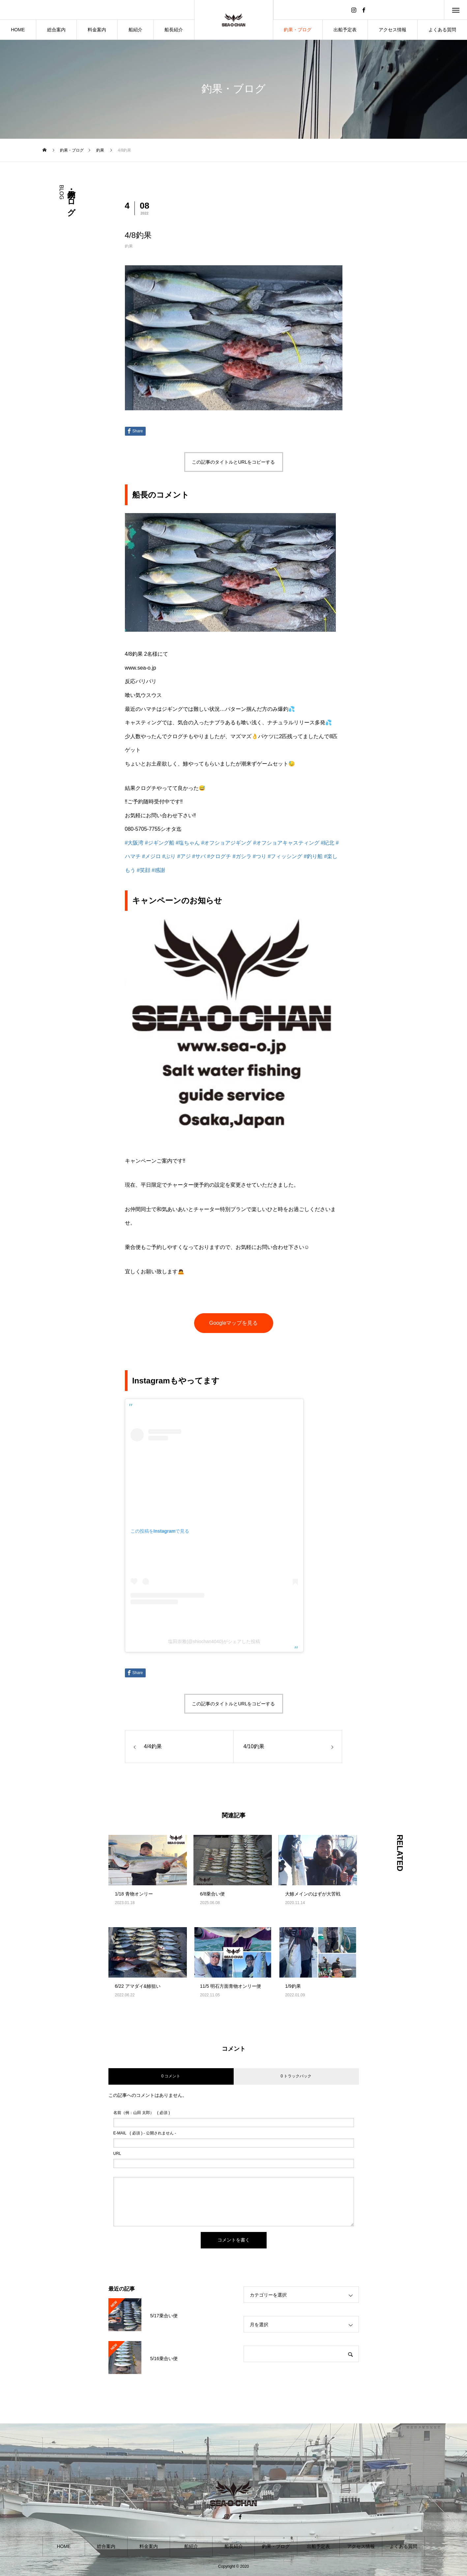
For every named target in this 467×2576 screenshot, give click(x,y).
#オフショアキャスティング (286, 843)
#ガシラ (242, 856)
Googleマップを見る (233, 1323)
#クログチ (219, 856)
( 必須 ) (141, 2113)
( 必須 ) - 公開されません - (144, 2133)
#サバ (199, 856)
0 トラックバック (295, 2076)
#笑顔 (143, 870)
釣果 (129, 246)
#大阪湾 (134, 843)
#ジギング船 (159, 843)
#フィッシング (285, 856)
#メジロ (151, 856)
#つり (259, 856)
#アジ (184, 856)
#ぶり (169, 856)
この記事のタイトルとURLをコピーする (233, 462)
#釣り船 (313, 856)
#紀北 (327, 843)
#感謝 (158, 870)
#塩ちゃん (188, 843)
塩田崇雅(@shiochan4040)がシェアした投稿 (214, 1641)
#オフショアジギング (226, 843)
